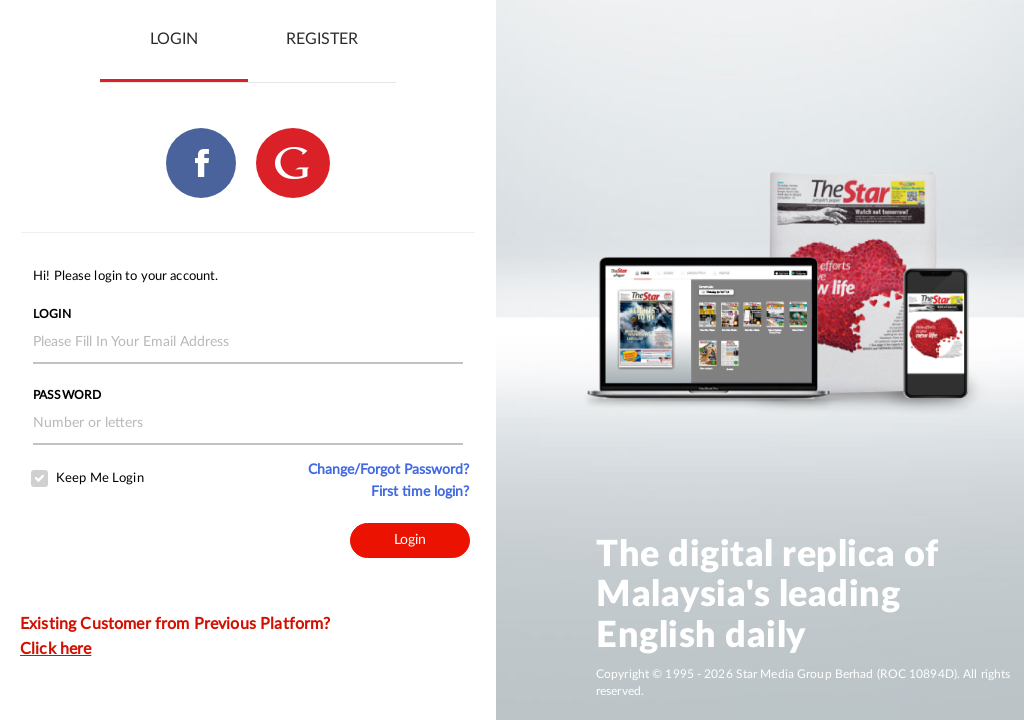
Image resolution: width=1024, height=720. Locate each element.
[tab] (174, 40)
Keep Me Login (100, 478)
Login (52, 314)
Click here (55, 649)
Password (67, 395)
